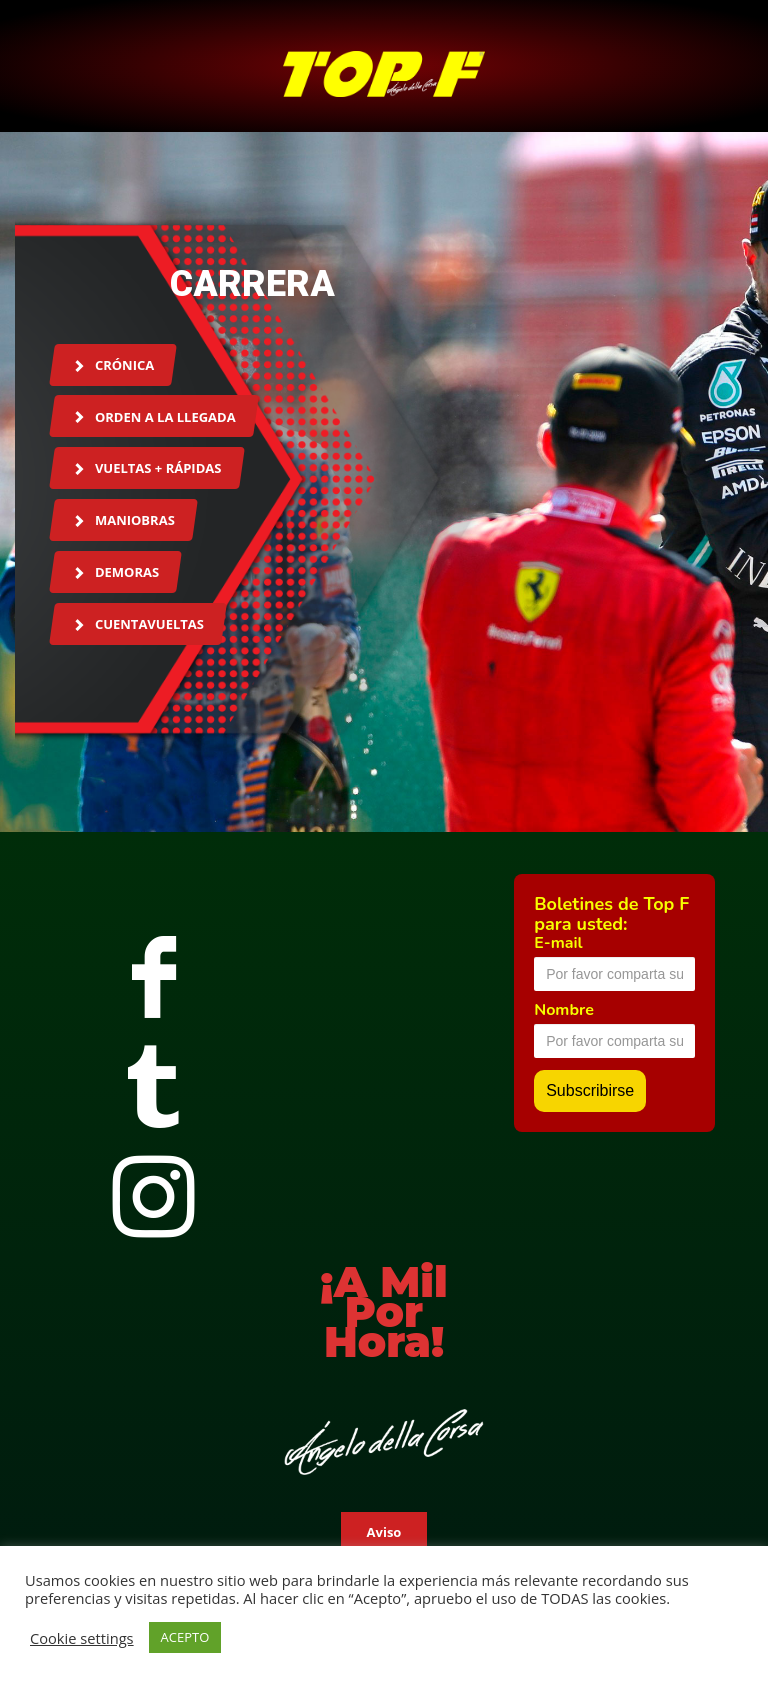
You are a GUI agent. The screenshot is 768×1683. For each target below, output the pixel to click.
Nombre (564, 1010)
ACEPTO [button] (185, 1637)
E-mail (558, 943)
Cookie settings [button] (82, 1638)
